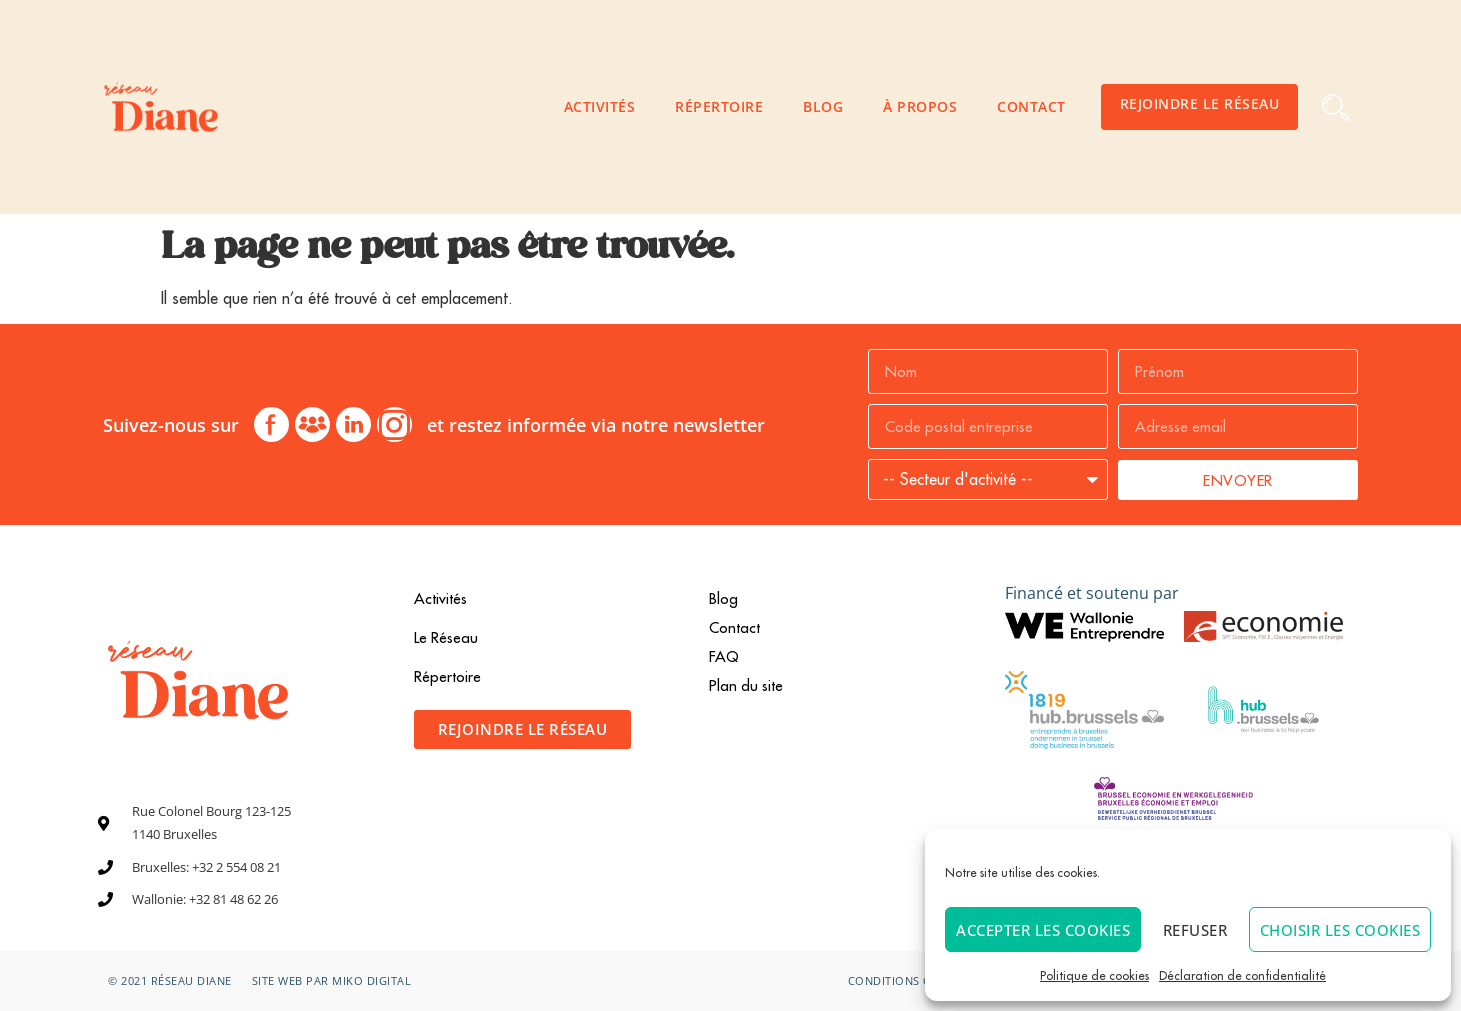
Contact (1031, 106)
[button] (1335, 107)
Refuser (1195, 930)
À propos (920, 106)
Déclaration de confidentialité (1242, 975)
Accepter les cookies (1043, 930)
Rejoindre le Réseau (1200, 103)
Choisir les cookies (1340, 930)
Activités (600, 106)
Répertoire (719, 106)
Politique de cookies (1094, 975)
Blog (823, 106)
